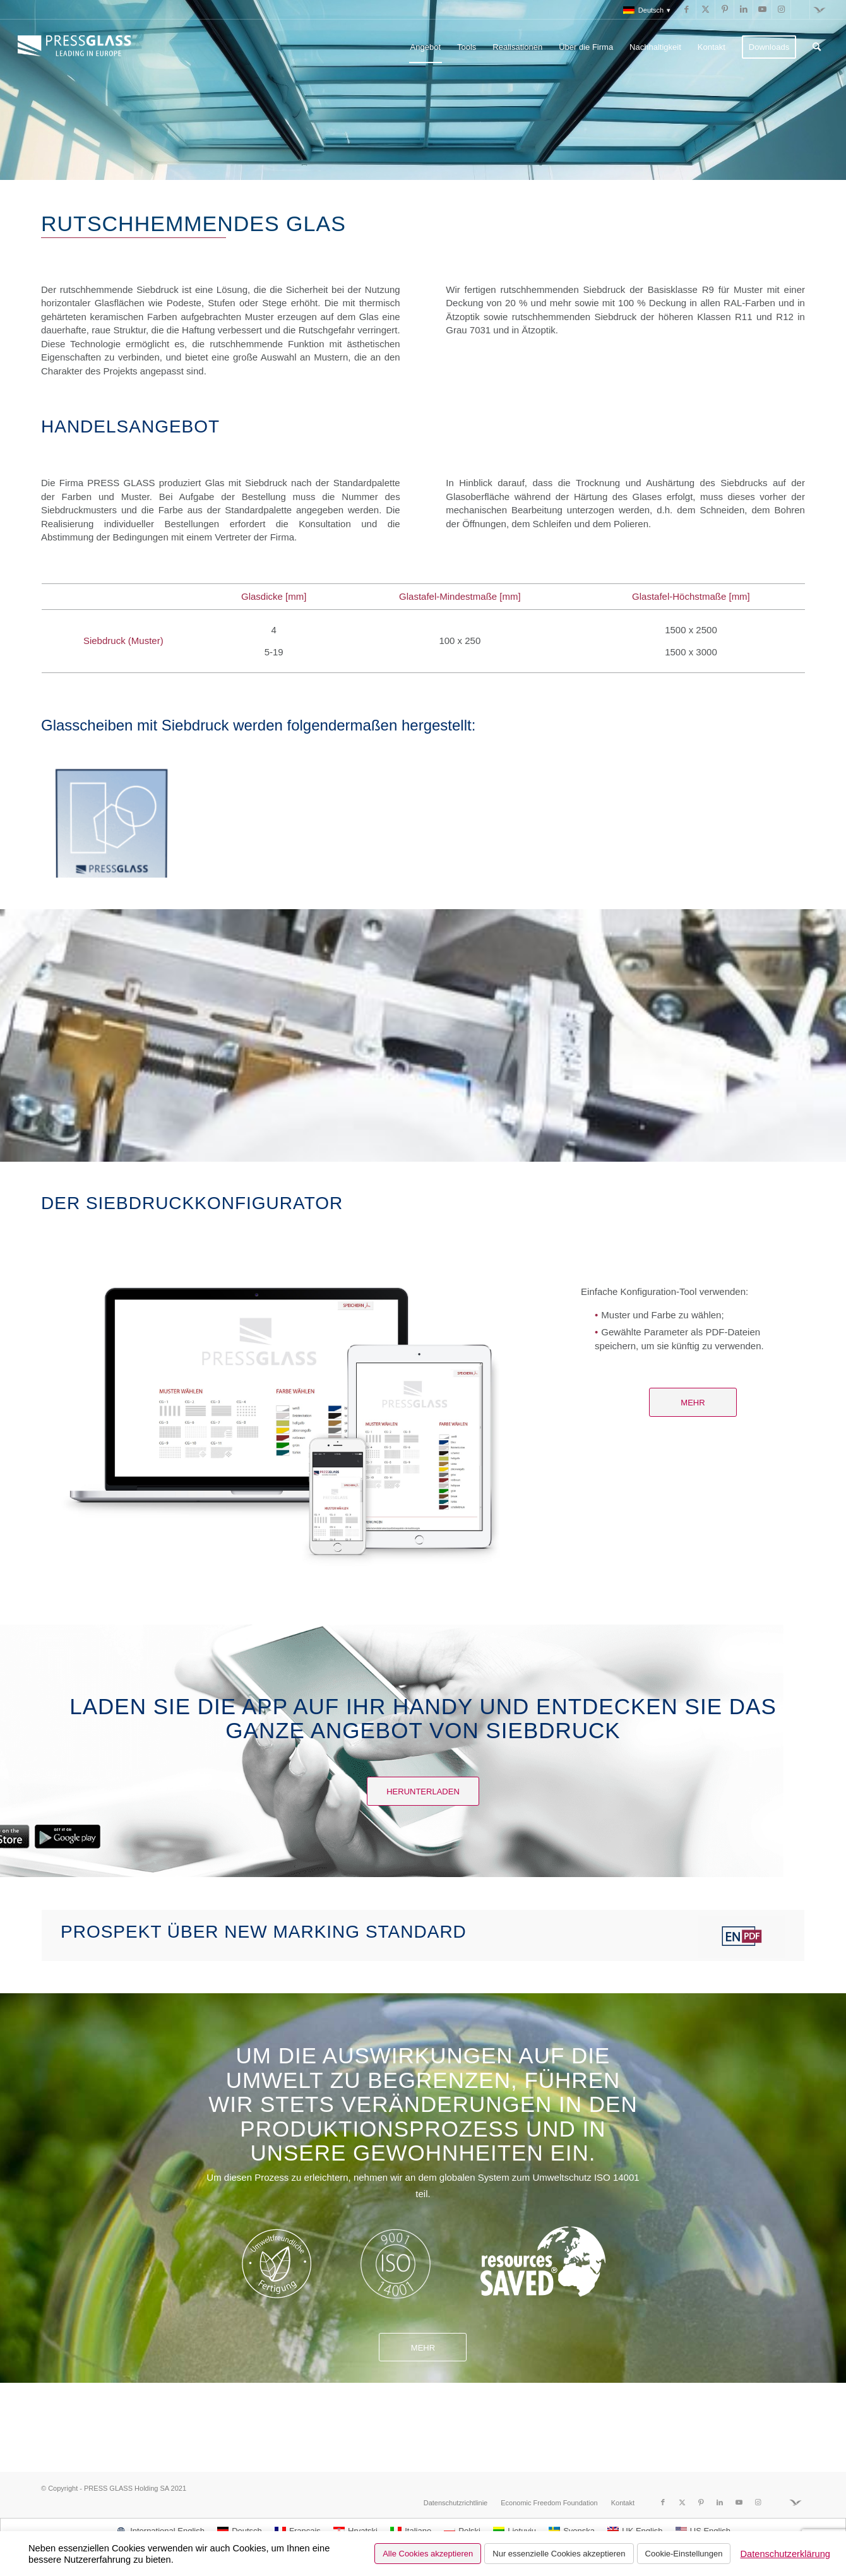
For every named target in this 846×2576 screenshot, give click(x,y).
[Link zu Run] (800, 9)
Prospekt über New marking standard (264, 1931)
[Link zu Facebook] (686, 9)
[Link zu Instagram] (781, 9)
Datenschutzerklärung (785, 2554)
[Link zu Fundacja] (819, 9)
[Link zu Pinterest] (724, 9)
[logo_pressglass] (77, 47)
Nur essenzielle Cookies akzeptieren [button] (558, 2553)
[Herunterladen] (423, 1791)
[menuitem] (643, 10)
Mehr (423, 2347)
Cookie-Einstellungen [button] (684, 2553)
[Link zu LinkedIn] (743, 9)
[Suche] (816, 47)
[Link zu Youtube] (762, 9)
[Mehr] (693, 1402)
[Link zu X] (705, 9)
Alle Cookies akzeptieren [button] (428, 2553)
